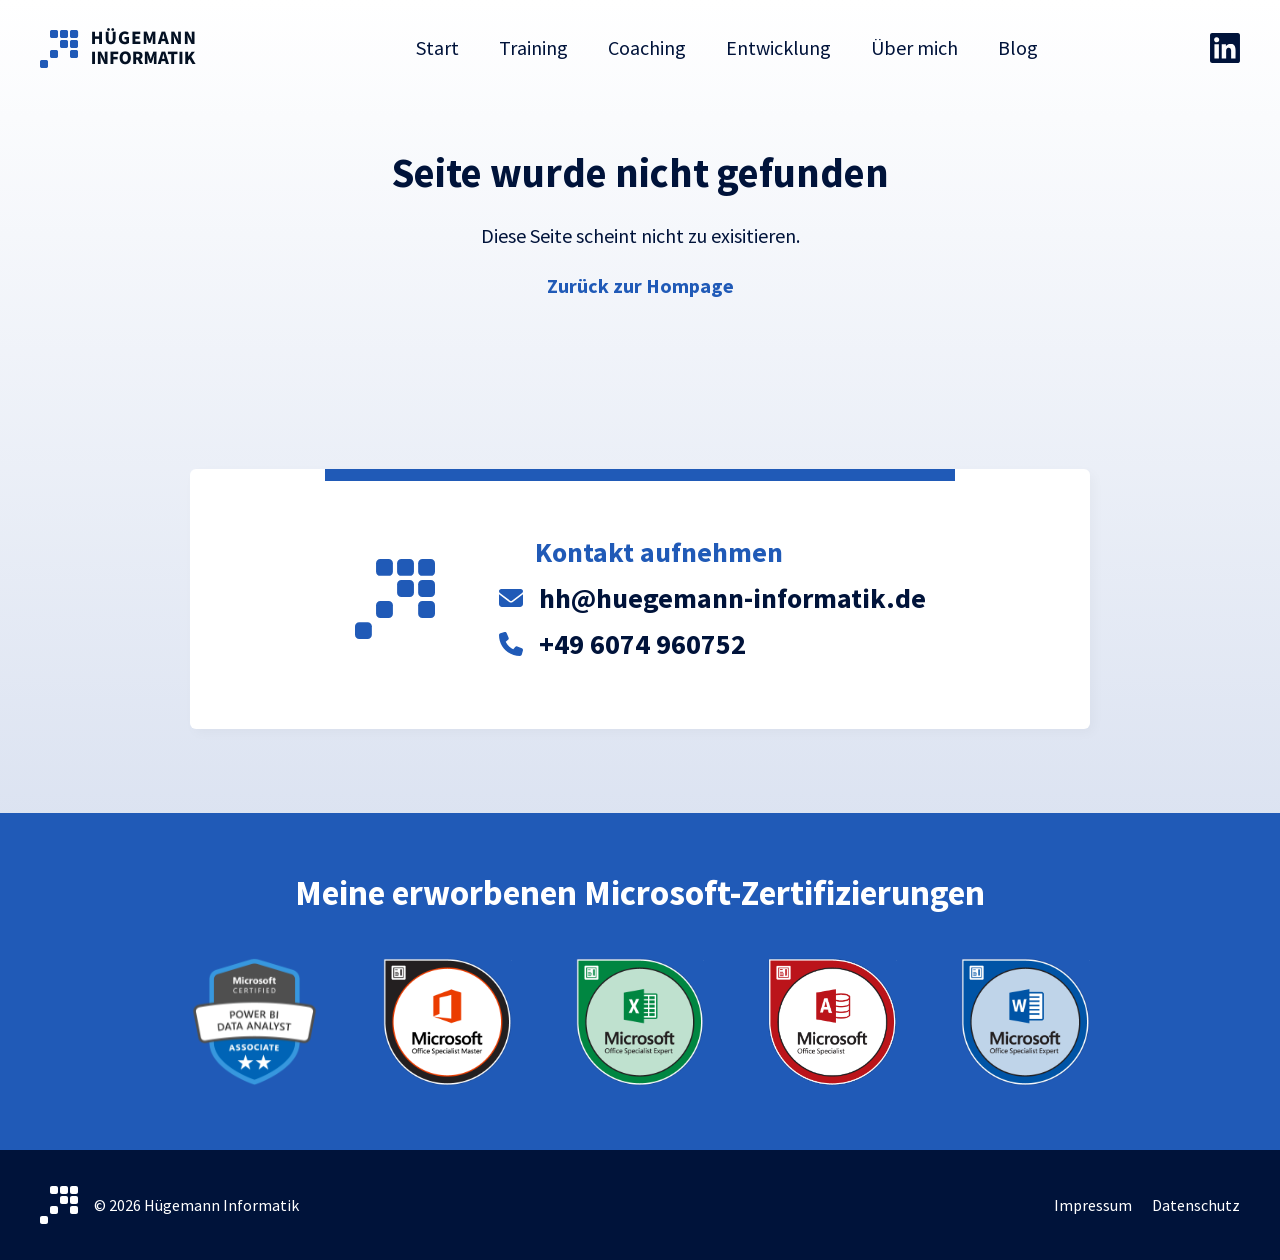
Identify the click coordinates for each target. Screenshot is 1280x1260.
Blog (1018, 47)
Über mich (914, 47)
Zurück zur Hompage (640, 285)
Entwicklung (778, 47)
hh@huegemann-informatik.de (732, 598)
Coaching (647, 47)
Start (437, 47)
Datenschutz (1196, 1205)
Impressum (1093, 1205)
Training (533, 47)
